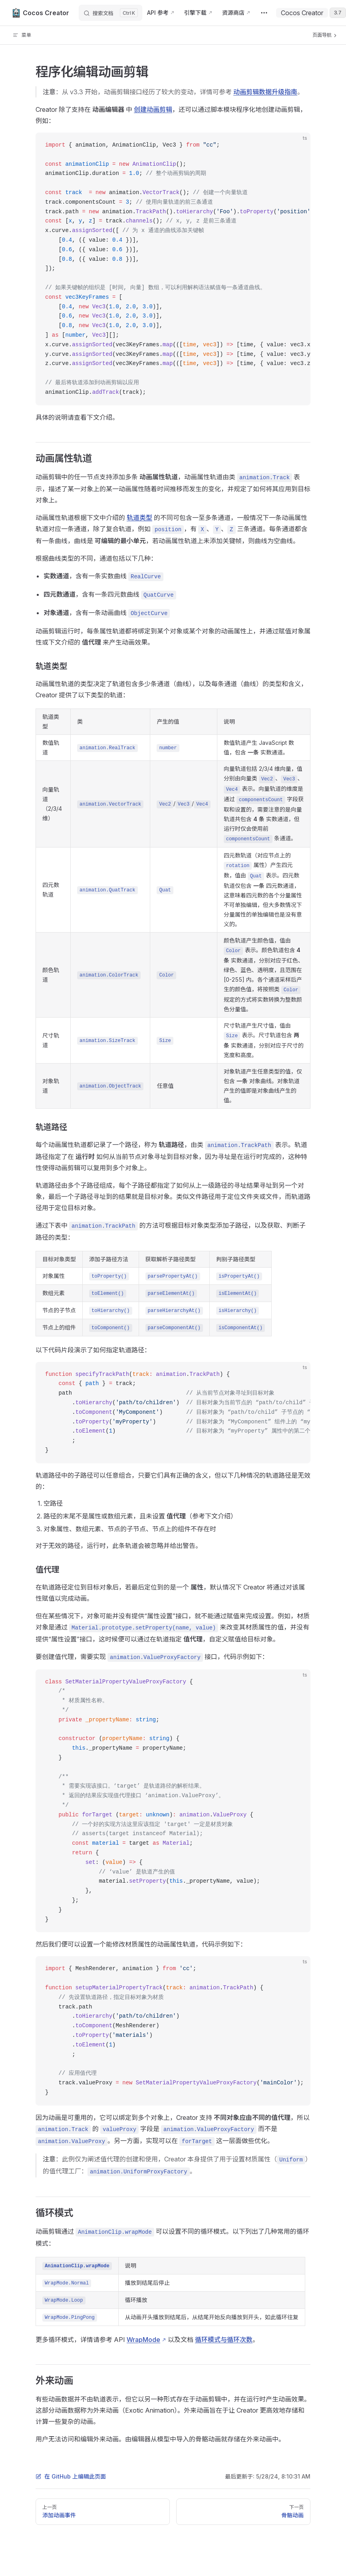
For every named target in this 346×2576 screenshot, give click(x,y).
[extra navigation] (264, 13)
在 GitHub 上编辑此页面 (71, 2476)
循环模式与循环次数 (224, 2340)
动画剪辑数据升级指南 (265, 92)
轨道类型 (139, 518)
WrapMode (143, 2340)
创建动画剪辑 (153, 109)
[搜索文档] (110, 13)
